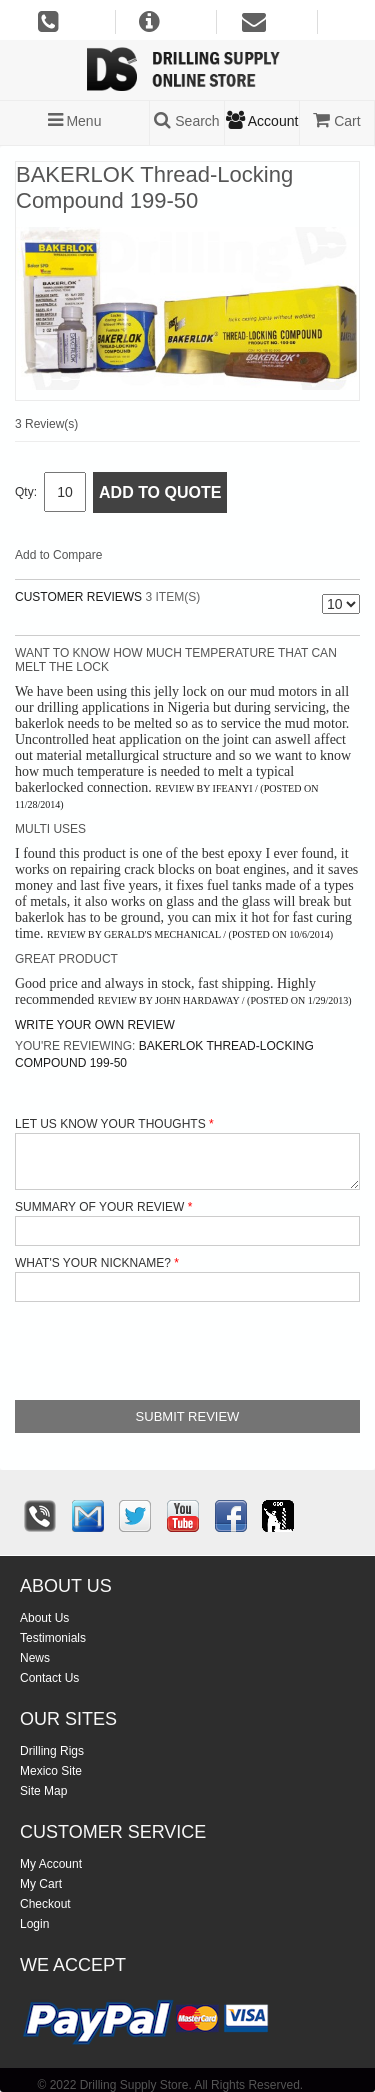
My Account (51, 1864)
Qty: (26, 492)
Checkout (45, 1904)
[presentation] (167, 1351)
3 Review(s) (46, 424)
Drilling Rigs (52, 1751)
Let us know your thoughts (110, 1124)
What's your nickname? (93, 1263)
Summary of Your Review (99, 1207)
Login (34, 1924)
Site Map (43, 1791)
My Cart (41, 1884)
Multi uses (50, 829)
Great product (66, 959)
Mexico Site (51, 1771)
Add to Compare (58, 555)
